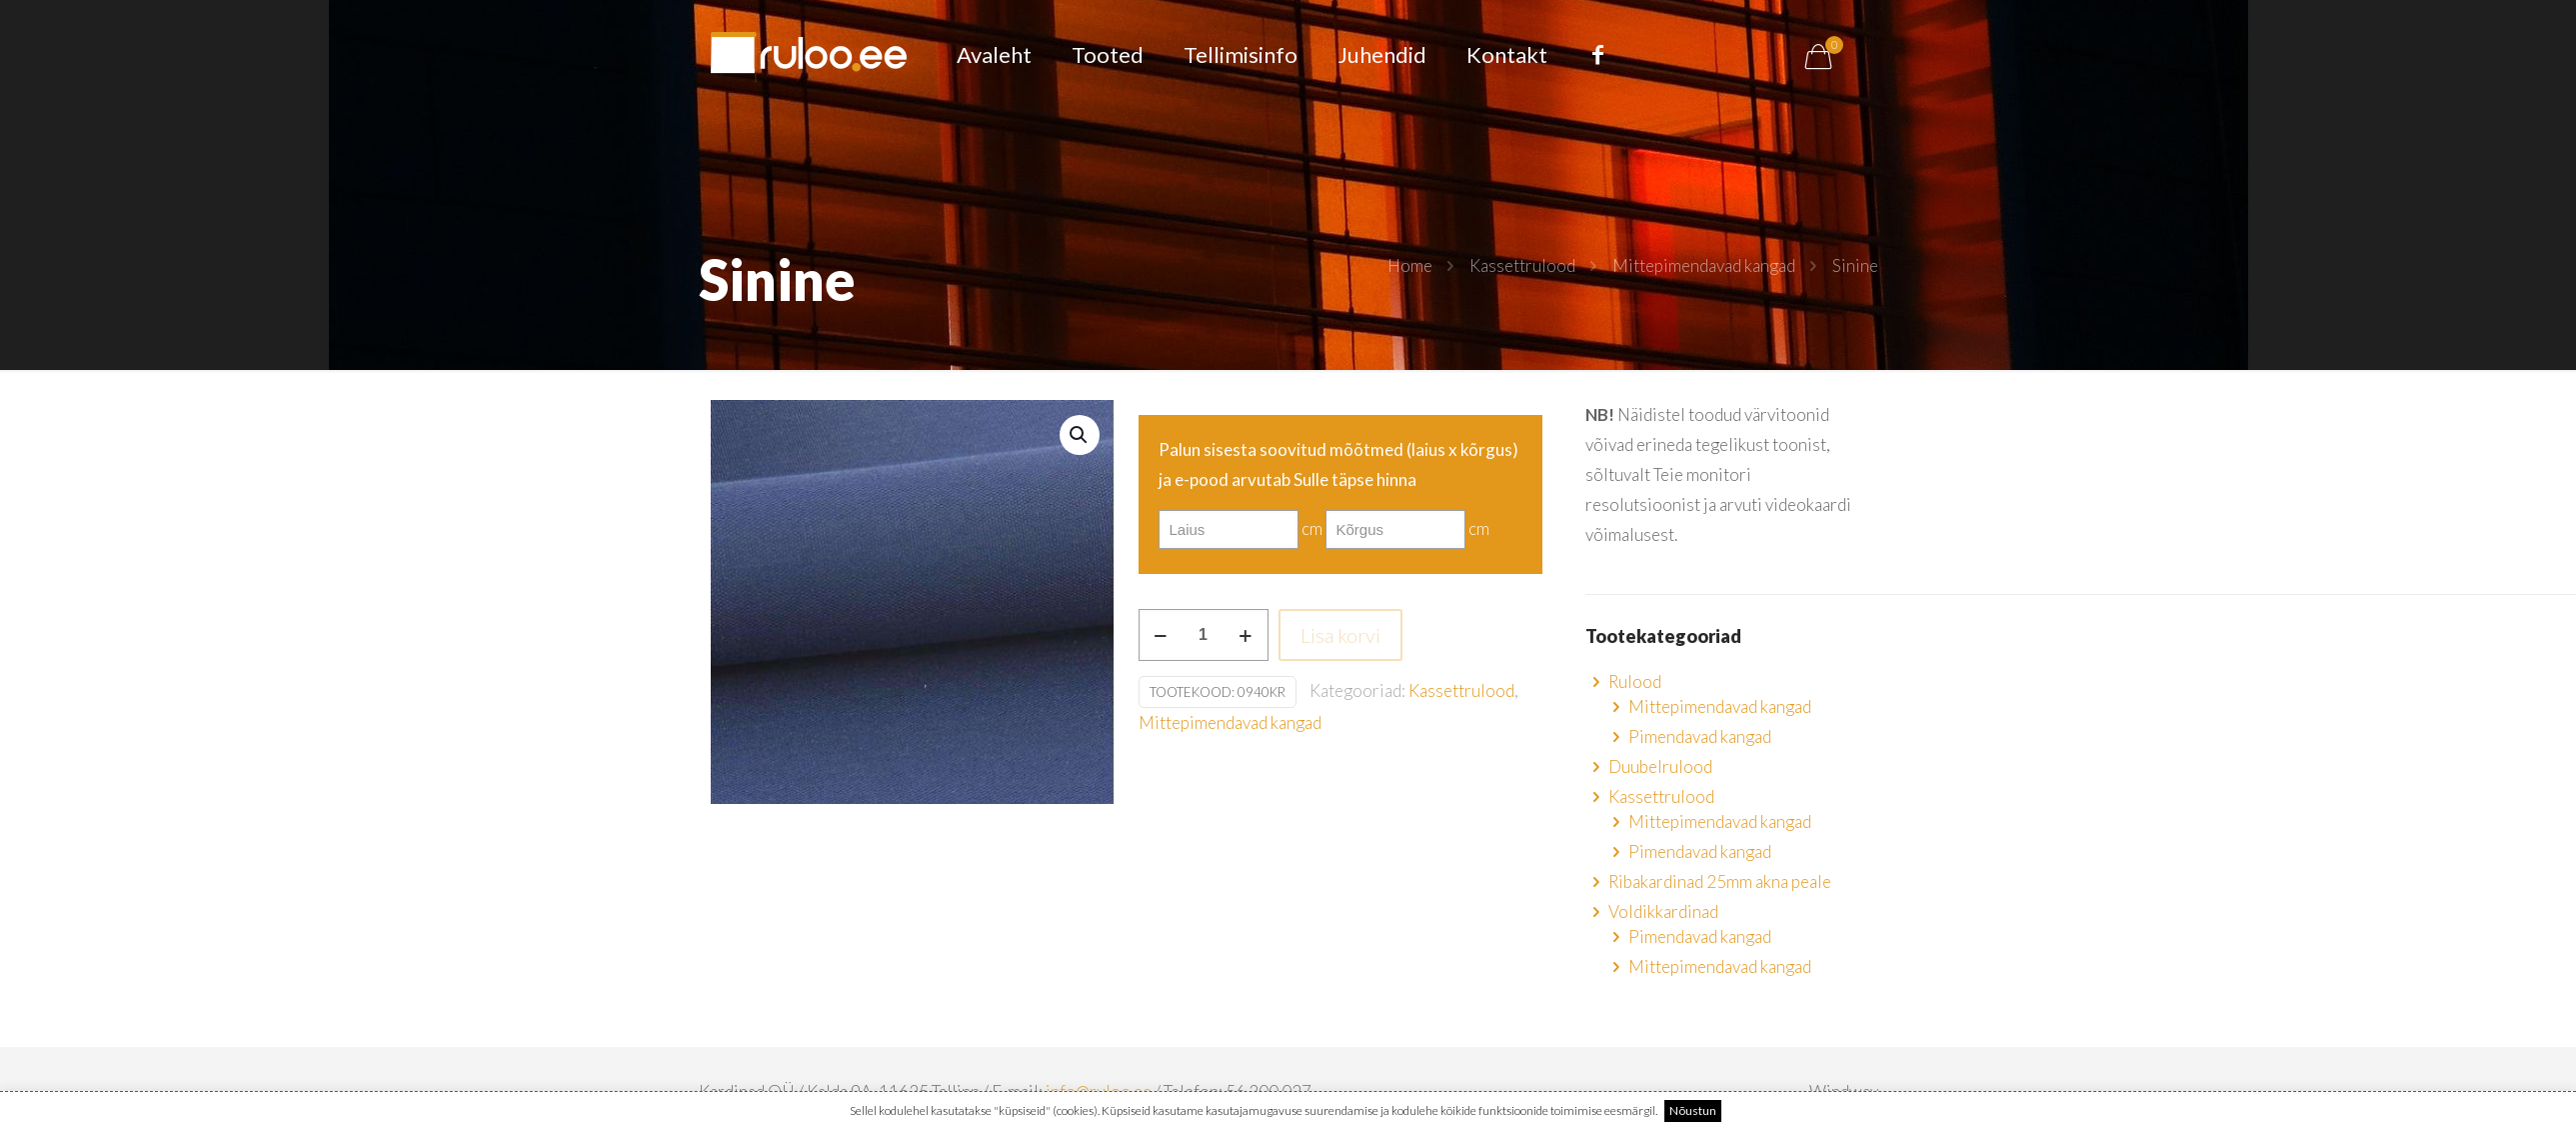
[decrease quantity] (1161, 635)
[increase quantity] (1246, 635)
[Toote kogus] (1204, 635)
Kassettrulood (1522, 265)
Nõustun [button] (1692, 1110)
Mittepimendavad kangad (1703, 265)
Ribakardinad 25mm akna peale (1719, 881)
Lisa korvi (1340, 635)
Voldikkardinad (1663, 911)
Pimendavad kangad (1699, 736)
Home (1409, 265)
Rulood (1634, 681)
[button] (1080, 435)
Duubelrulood (1660, 766)
